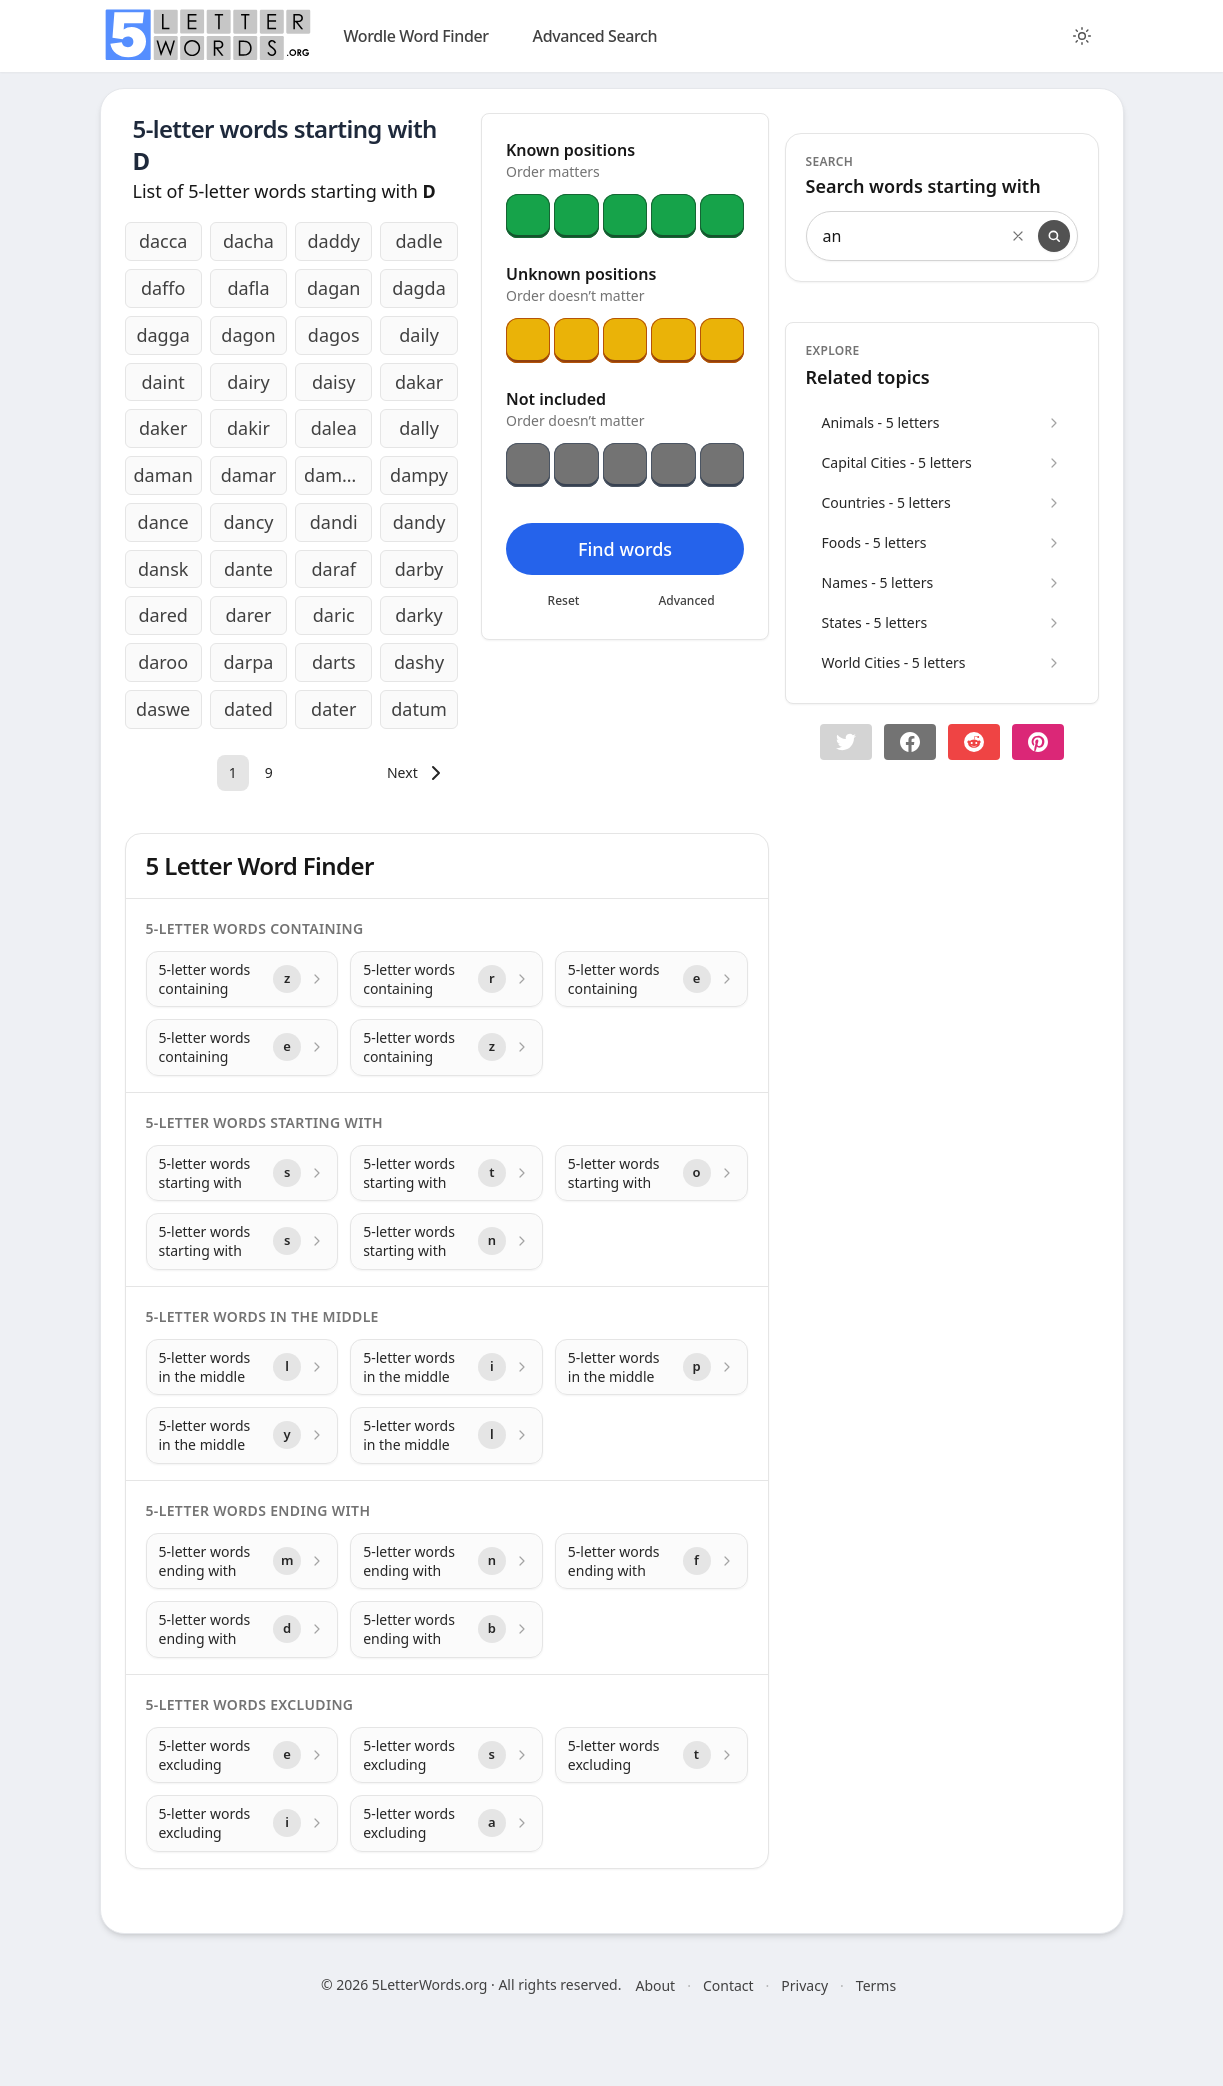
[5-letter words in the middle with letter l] (242, 1367)
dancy (248, 522)
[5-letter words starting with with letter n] (446, 1241)
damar (249, 475)
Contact (728, 1985)
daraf (333, 569)
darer (249, 615)
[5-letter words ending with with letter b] (446, 1629)
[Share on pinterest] (1038, 742)
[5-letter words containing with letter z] (242, 979)
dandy (419, 522)
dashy (419, 662)
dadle (419, 241)
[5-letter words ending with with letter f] (651, 1561)
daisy (334, 382)
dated (248, 709)
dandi (334, 522)
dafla (248, 288)
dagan (333, 288)
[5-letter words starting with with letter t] (446, 1173)
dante (248, 569)
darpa (249, 662)
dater (333, 709)
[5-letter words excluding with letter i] (242, 1823)
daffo (163, 288)
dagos (334, 335)
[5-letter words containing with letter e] (651, 979)
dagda (418, 288)
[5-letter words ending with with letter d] (242, 1629)
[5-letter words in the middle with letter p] (651, 1367)
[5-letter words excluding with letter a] (446, 1823)
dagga (162, 335)
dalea (334, 428)
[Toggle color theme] (1082, 36)
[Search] (1054, 236)
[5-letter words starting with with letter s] (242, 1173)
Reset (563, 600)
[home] (208, 35)
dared (162, 615)
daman (163, 475)
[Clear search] (1018, 236)
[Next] (417, 773)
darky (418, 615)
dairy (248, 382)
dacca (163, 241)
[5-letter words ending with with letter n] (446, 1561)
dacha (248, 241)
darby (419, 569)
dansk (163, 569)
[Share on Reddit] (974, 742)
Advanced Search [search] (595, 36)
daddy (333, 241)
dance (163, 522)
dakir (248, 428)
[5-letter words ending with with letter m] (242, 1561)
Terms (876, 1985)
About (655, 1985)
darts (334, 662)
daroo (163, 662)
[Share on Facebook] (910, 742)
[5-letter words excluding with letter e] (242, 1755)
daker (163, 428)
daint (162, 382)
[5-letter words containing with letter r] (446, 979)
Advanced (686, 600)
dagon (248, 335)
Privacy (804, 1985)
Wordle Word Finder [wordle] (416, 36)
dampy (419, 475)
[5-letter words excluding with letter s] (446, 1755)
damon (334, 475)
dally (419, 428)
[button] (846, 742)
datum (419, 709)
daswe (163, 709)
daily (419, 335)
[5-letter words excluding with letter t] (651, 1755)
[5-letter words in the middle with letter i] (446, 1367)
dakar (419, 382)
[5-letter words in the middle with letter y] (242, 1435)
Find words (624, 549)
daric (334, 615)
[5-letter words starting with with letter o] (651, 1173)
